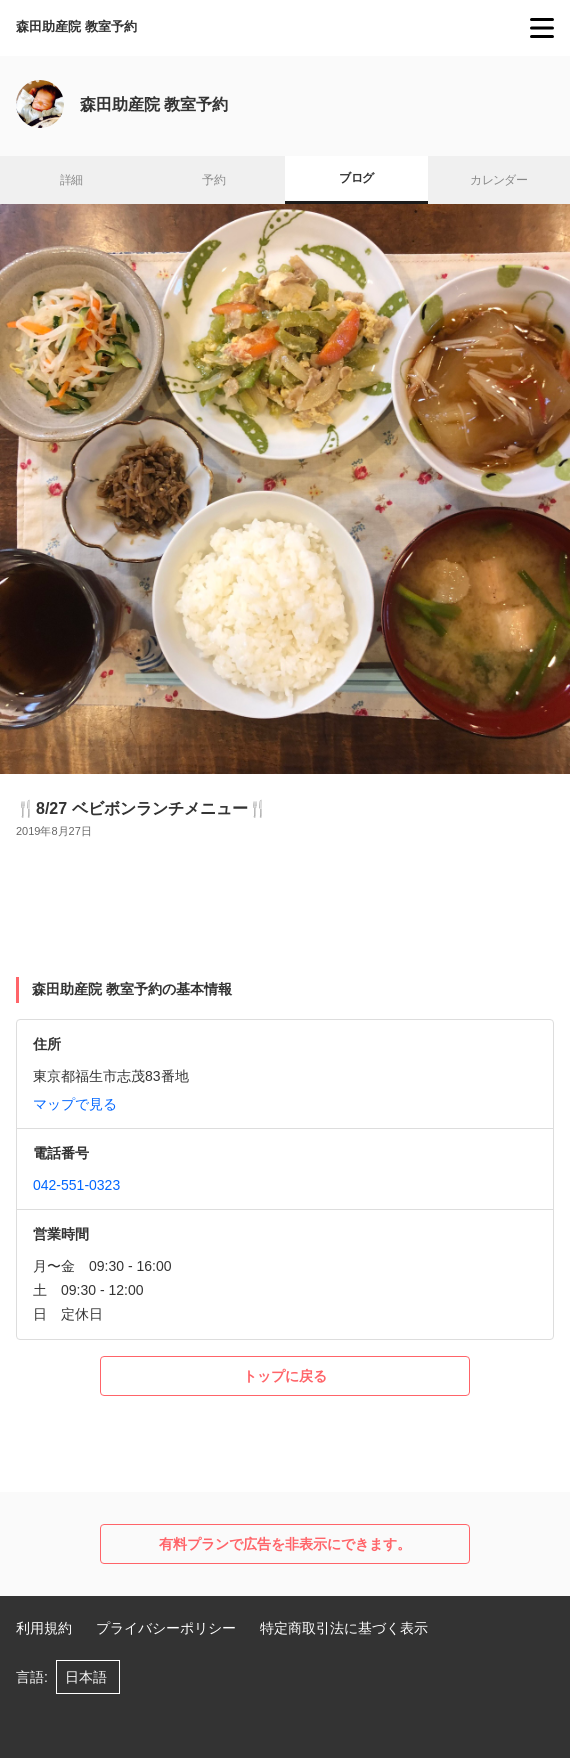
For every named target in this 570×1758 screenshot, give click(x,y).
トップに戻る (285, 1376)
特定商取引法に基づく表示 (344, 1628)
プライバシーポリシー (166, 1628)
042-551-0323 (76, 1185)
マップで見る (75, 1104)
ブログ (356, 178)
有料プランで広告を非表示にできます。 (285, 1544)
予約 (213, 180)
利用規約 (44, 1628)
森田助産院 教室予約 (76, 26)
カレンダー (498, 180)
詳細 (71, 180)
